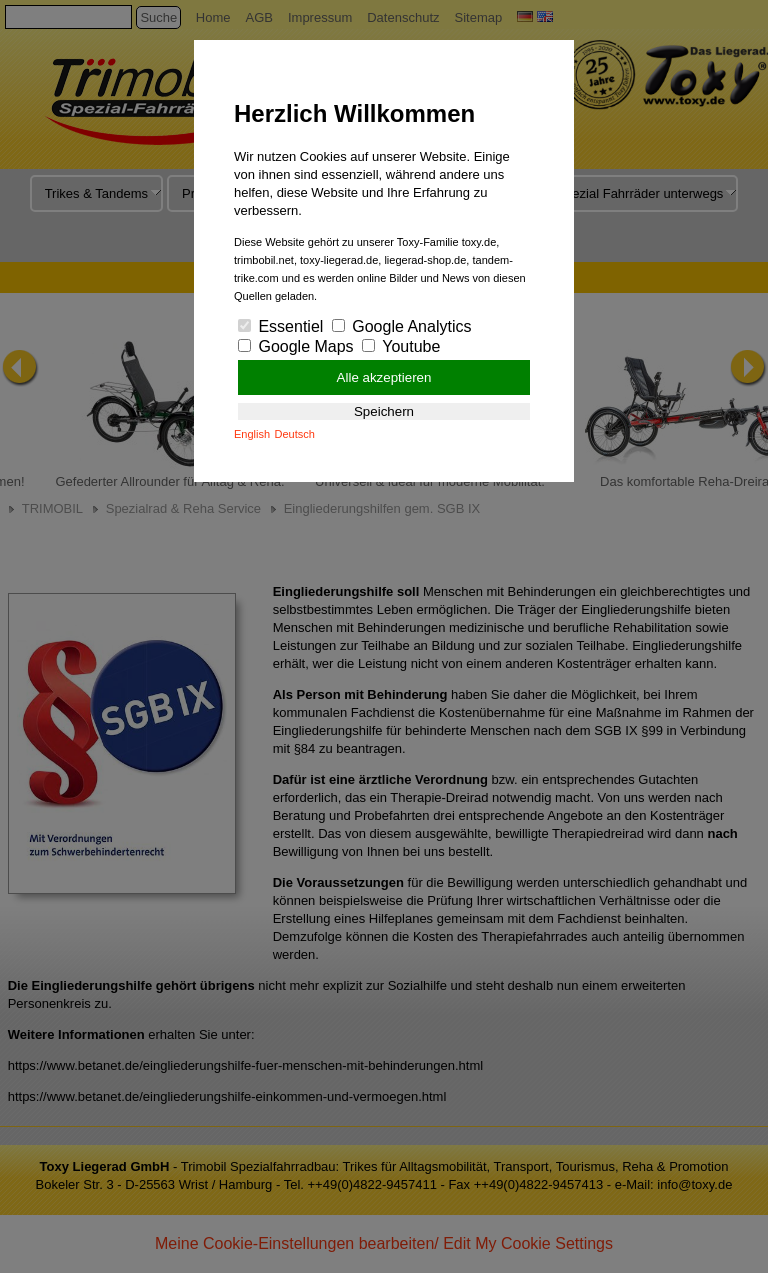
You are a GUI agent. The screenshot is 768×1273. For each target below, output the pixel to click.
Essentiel (280, 326)
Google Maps (296, 346)
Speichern (384, 411)
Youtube (401, 346)
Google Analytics (402, 326)
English (252, 434)
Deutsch (295, 434)
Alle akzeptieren (384, 377)
